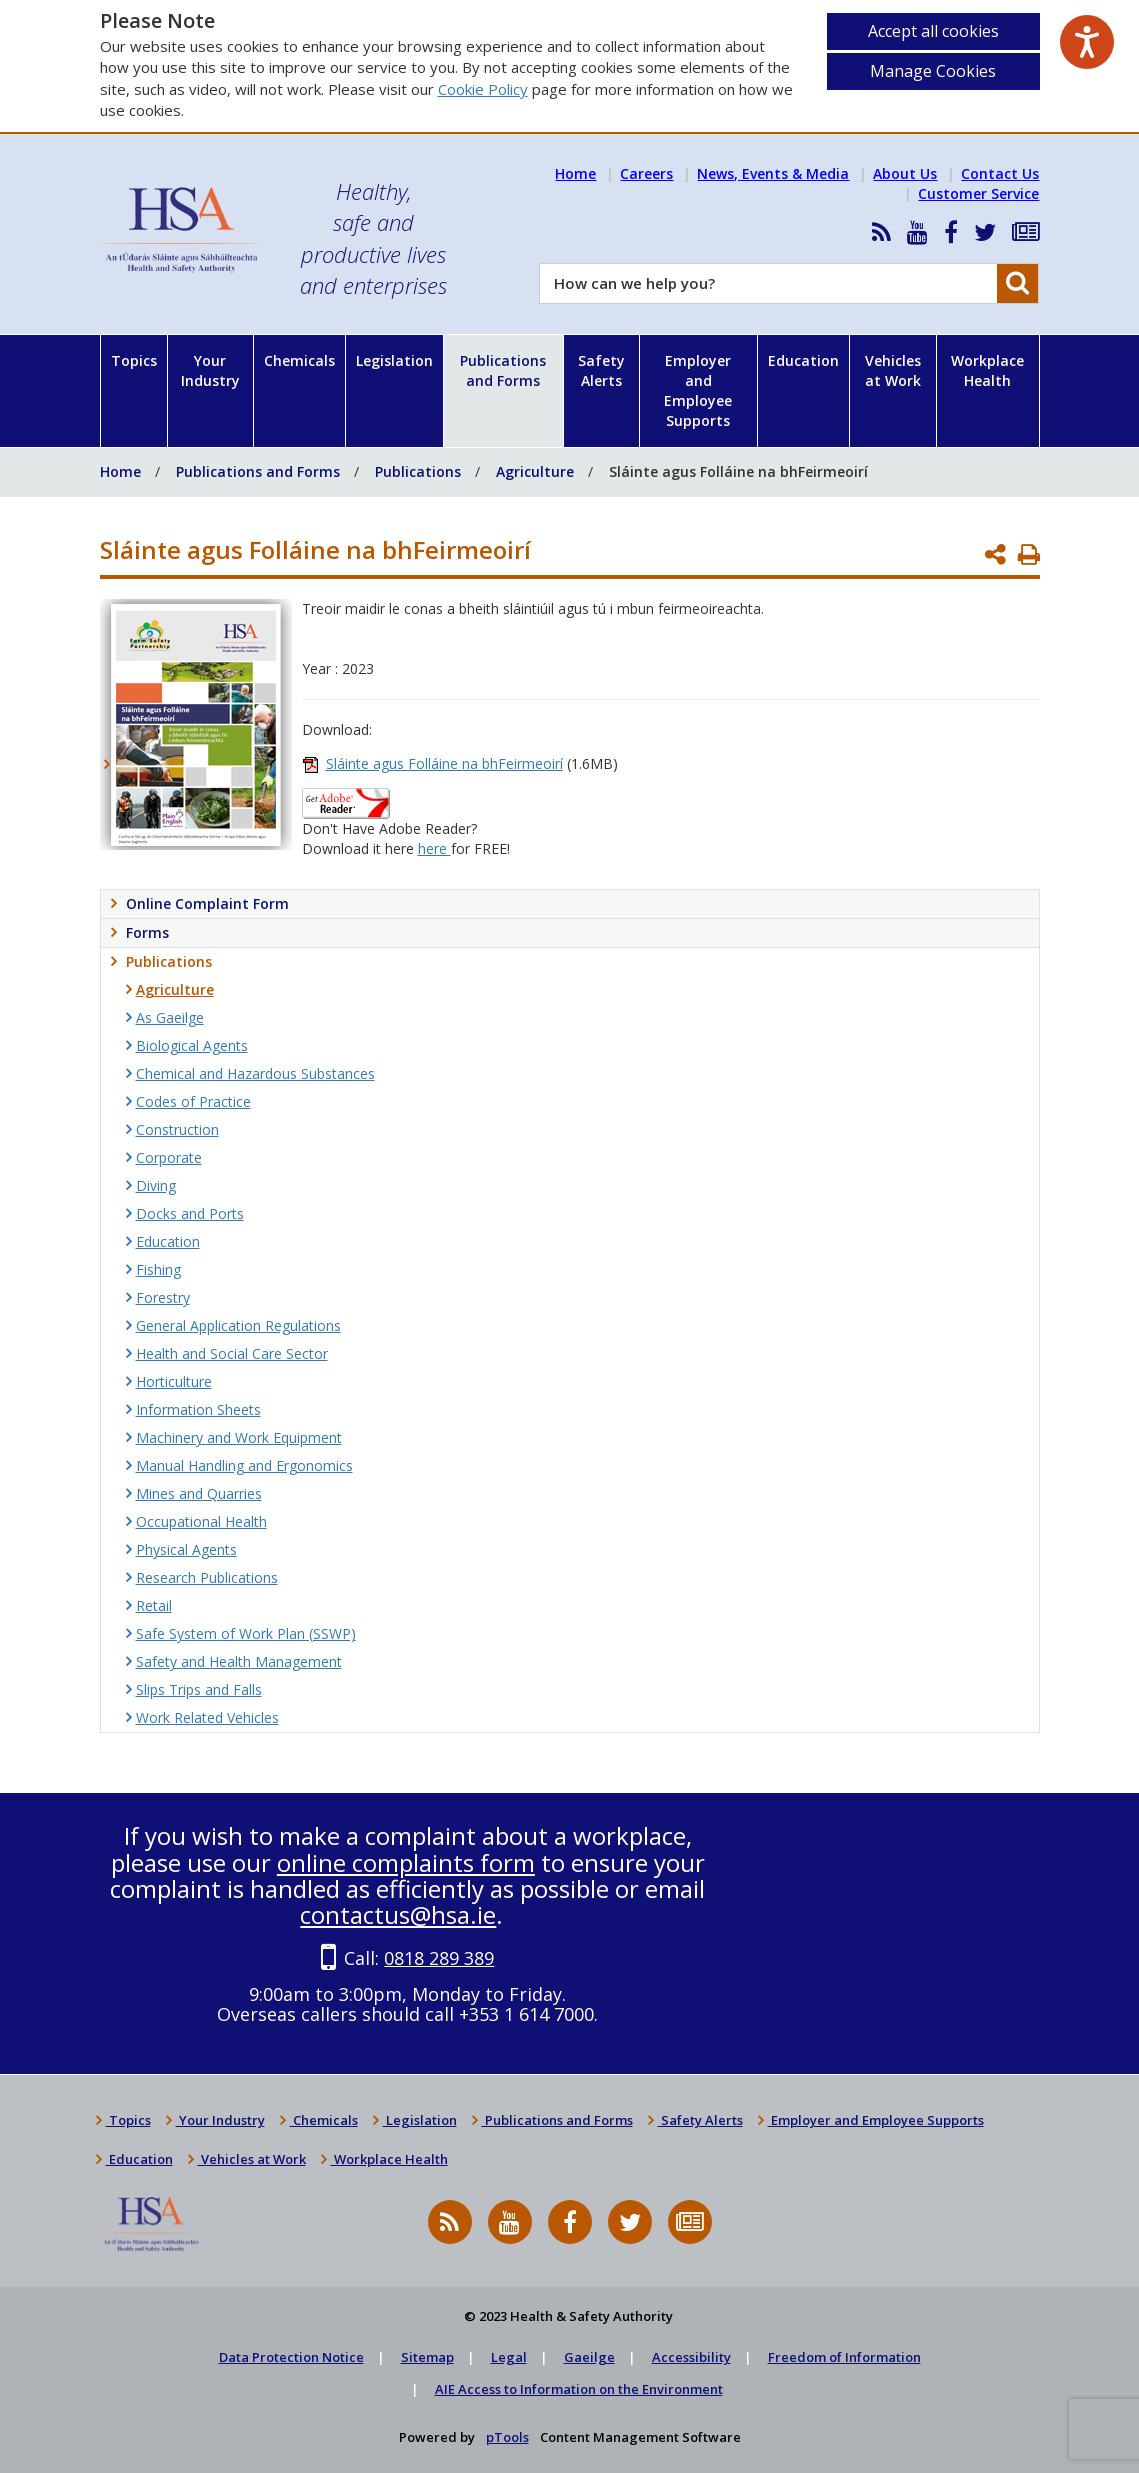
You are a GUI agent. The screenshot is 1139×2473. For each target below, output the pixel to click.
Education (803, 360)
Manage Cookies (933, 71)
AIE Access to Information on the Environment (579, 2389)
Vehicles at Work (893, 370)
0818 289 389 (439, 1958)
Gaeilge (589, 2357)
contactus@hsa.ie (398, 1914)
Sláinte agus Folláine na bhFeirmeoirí (444, 763)
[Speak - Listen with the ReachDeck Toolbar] (1087, 42)
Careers (646, 173)
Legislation (394, 360)
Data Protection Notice (291, 2357)
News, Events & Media (773, 173)
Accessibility (691, 2357)
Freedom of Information (844, 2357)
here (434, 848)
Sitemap (427, 2357)
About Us (905, 173)
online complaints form (406, 1862)
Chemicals (299, 360)
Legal (509, 2357)
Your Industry (210, 370)
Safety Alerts (601, 370)
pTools (507, 2437)
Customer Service (978, 193)
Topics (134, 360)
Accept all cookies (933, 31)
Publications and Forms (503, 370)
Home (575, 173)
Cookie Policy (483, 89)
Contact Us (1000, 173)
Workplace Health (987, 370)
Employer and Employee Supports (698, 390)
